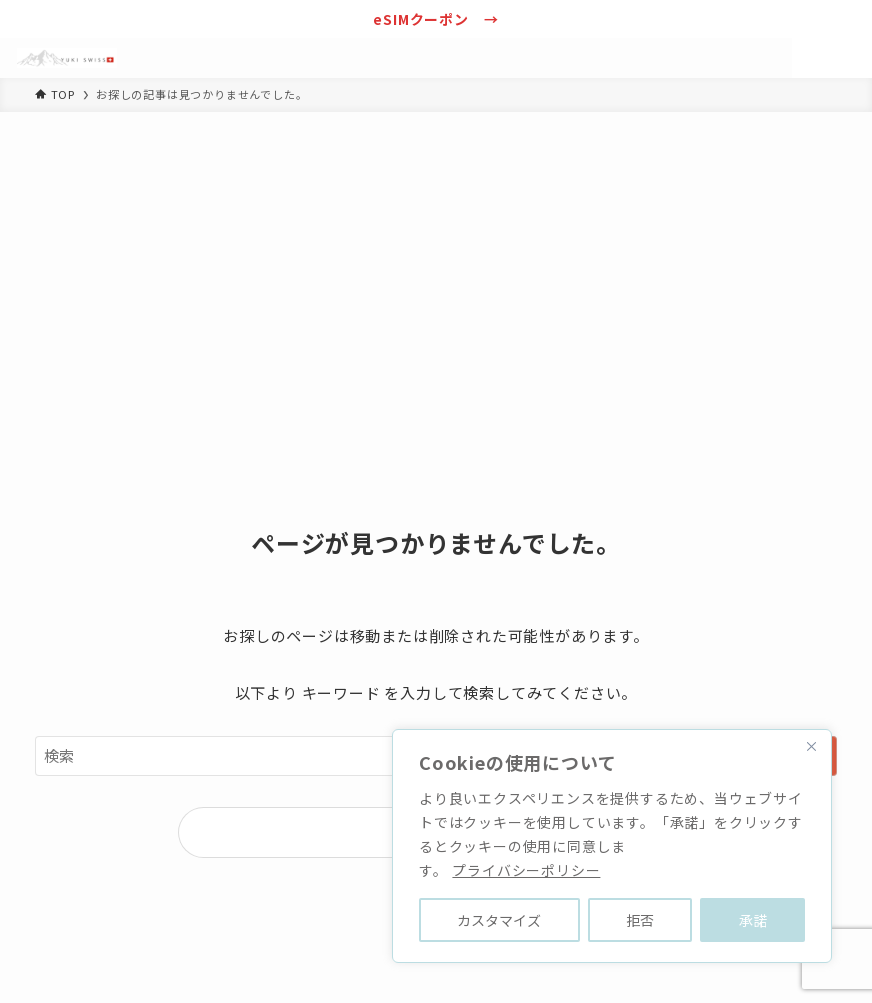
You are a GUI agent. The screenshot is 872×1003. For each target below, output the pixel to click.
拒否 (640, 920)
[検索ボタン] (812, 58)
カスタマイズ (499, 920)
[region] (612, 846)
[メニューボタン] (852, 58)
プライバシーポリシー (526, 870)
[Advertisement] (436, 262)
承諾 (753, 920)
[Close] (811, 746)
